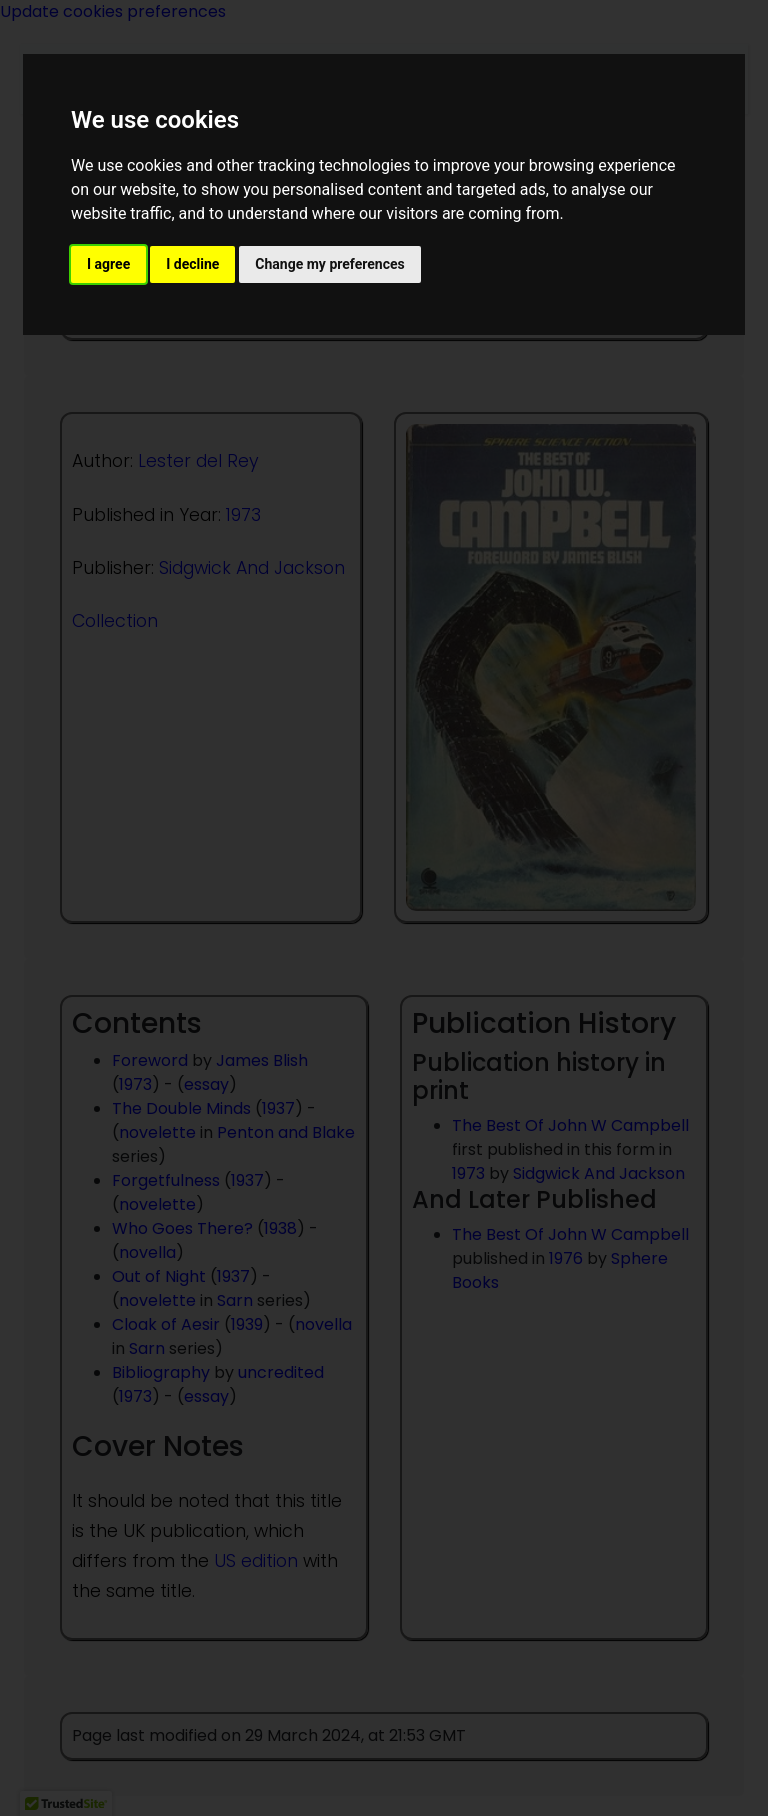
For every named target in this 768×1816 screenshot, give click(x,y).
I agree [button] (108, 264)
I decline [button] (192, 264)
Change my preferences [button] (329, 264)
